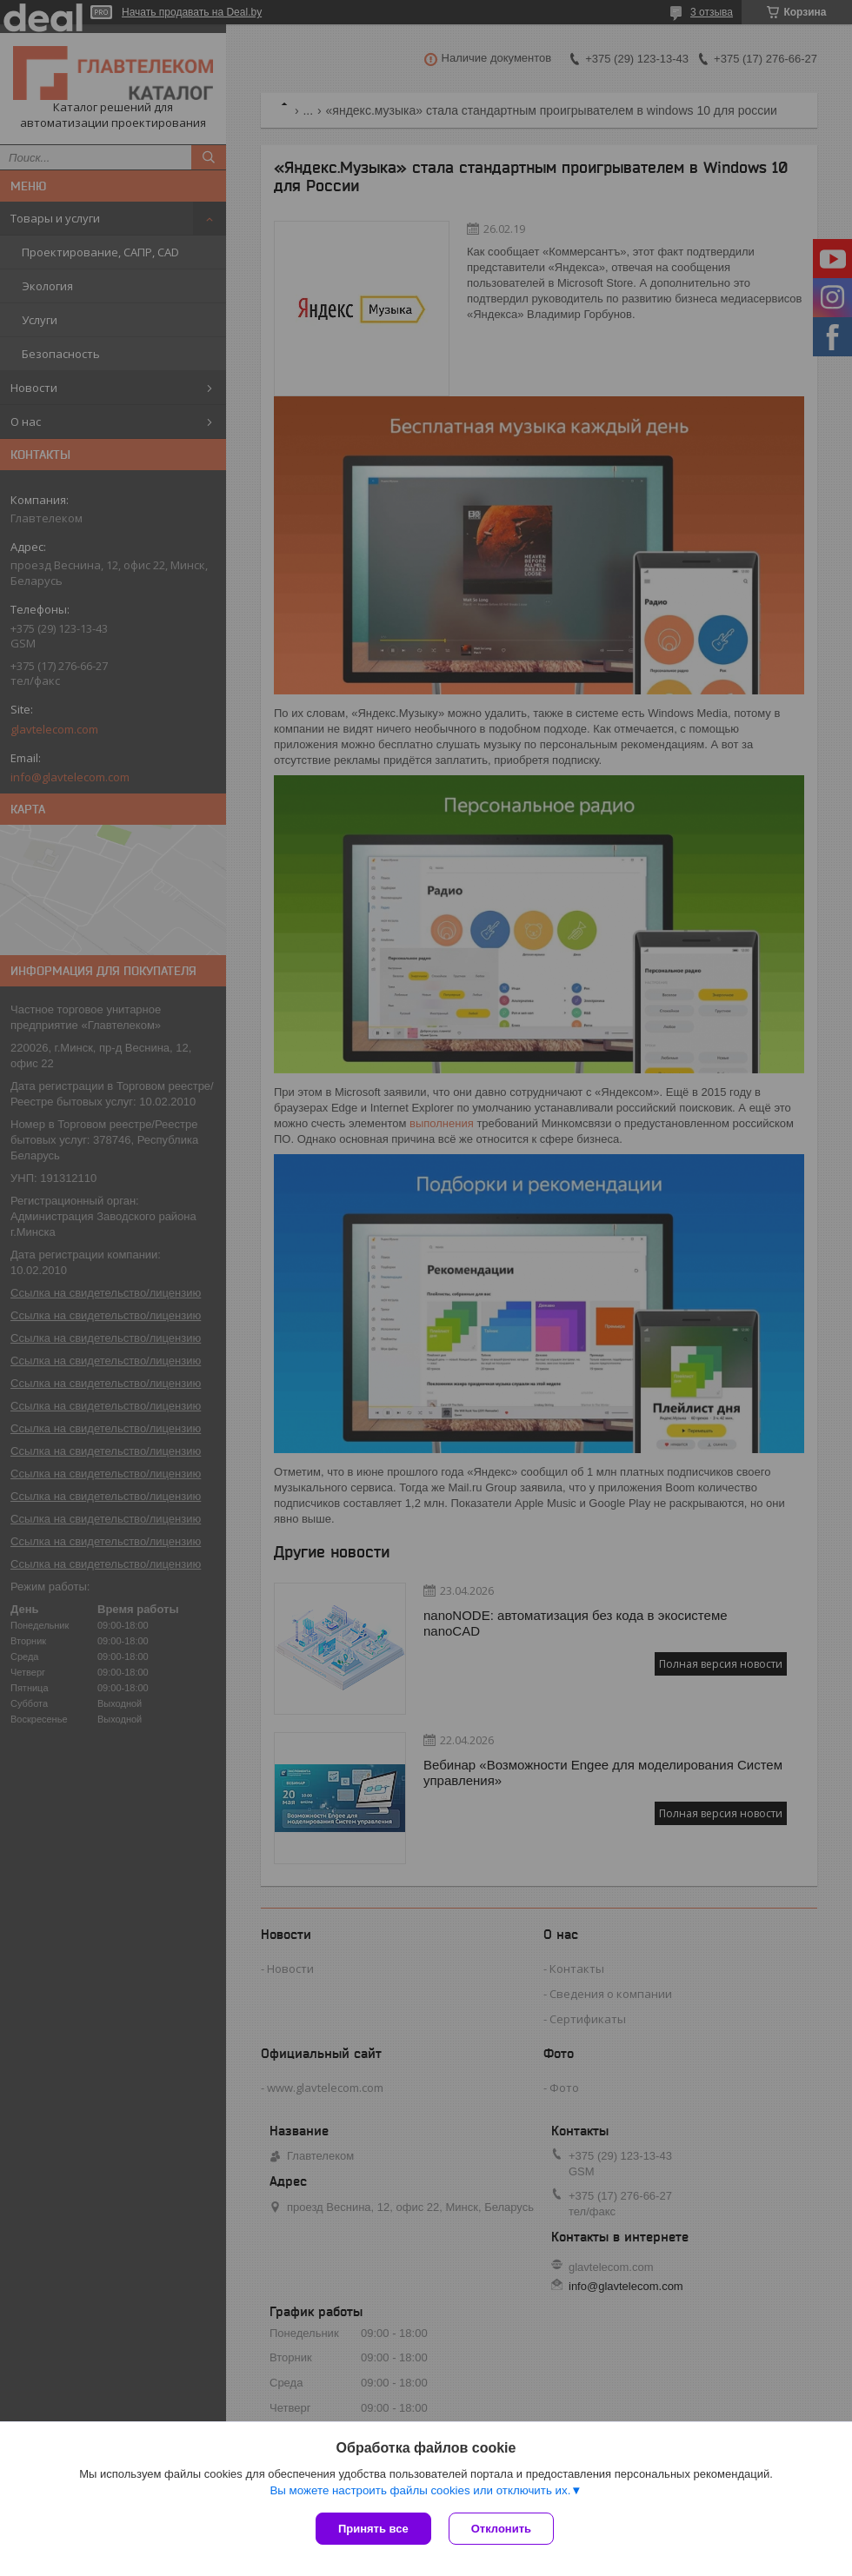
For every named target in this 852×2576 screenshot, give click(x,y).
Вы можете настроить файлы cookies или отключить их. (420, 2490)
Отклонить (501, 2528)
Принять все (373, 2528)
